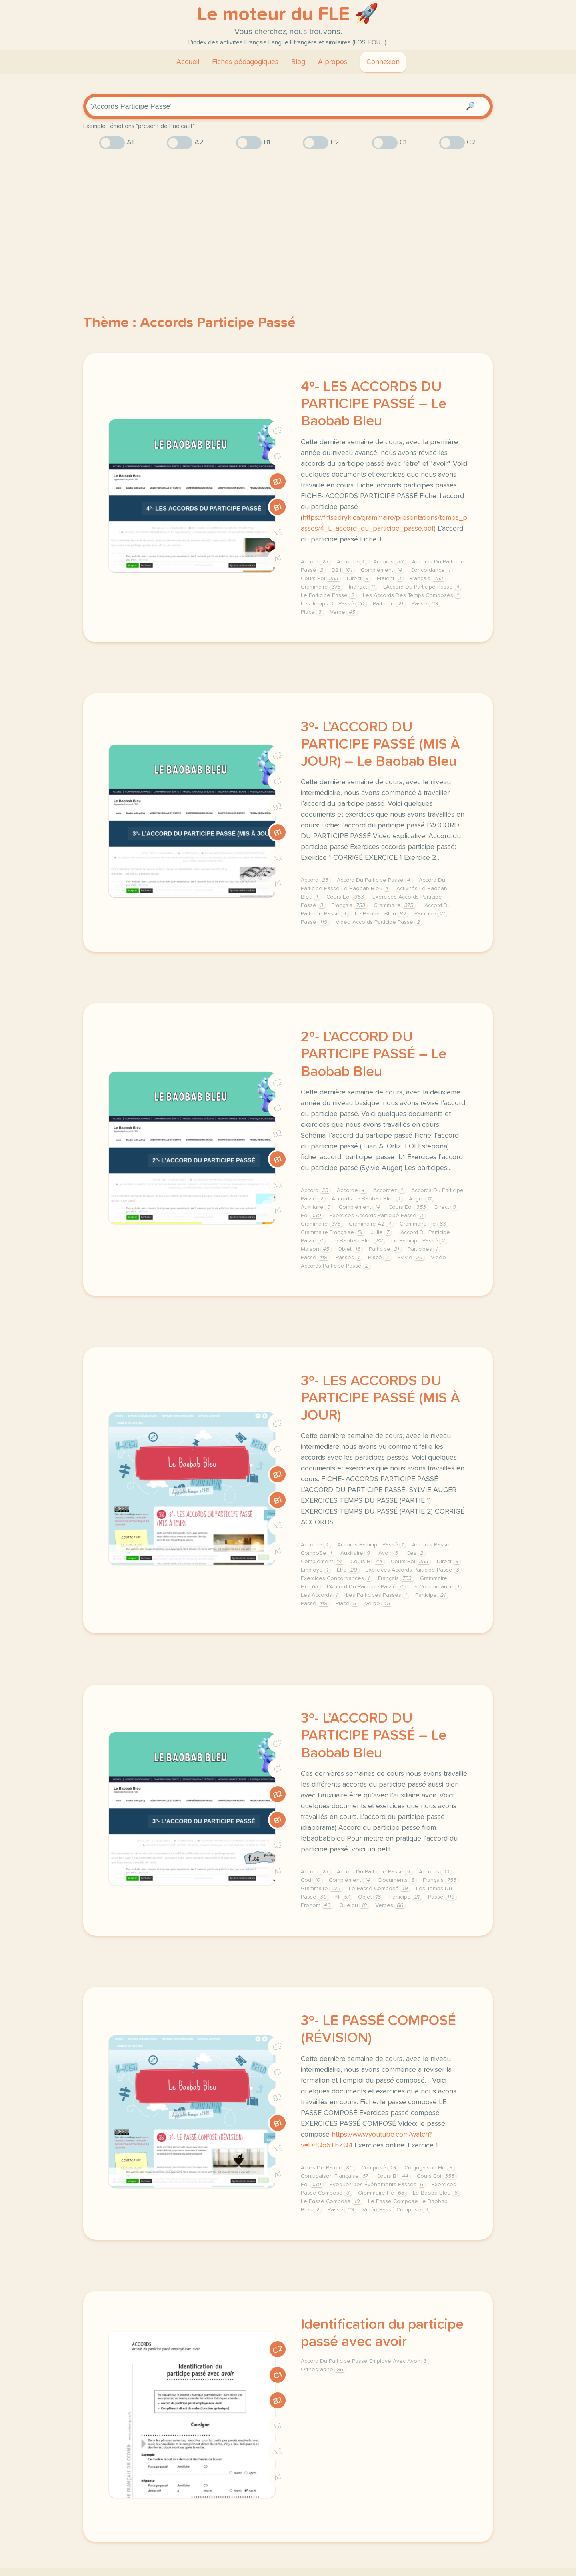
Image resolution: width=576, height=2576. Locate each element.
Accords (389, 562)
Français (427, 578)
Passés (349, 1257)
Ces (415, 1553)
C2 (278, 430)
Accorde (352, 562)
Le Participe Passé (328, 595)
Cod (311, 1880)
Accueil (187, 62)
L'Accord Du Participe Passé (422, 587)
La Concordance (436, 1587)
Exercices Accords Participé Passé (377, 1215)
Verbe (343, 612)
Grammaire (321, 587)
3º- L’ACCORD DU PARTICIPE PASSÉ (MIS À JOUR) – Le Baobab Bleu (380, 744)
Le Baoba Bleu (436, 2193)
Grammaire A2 (371, 1224)
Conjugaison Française (335, 2176)
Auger (421, 1199)
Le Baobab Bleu (381, 914)
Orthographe (323, 2369)
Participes (424, 1249)
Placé (312, 612)
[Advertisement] (288, 218)
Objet (350, 1249)
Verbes (390, 1905)
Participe (389, 604)
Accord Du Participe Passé (374, 880)
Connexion (383, 62)
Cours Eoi (320, 578)
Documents (397, 1880)
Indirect (363, 587)
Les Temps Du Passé (333, 604)
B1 (278, 508)
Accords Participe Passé (371, 1545)
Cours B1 (367, 1561)
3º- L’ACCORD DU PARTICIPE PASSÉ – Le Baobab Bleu (373, 1735)
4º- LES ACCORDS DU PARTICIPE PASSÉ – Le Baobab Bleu (373, 404)
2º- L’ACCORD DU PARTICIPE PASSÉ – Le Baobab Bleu (373, 1054)
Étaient (390, 578)
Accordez (389, 1190)
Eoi (312, 1215)
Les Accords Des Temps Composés (412, 595)
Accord (315, 562)
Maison (316, 1249)
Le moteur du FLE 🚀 (288, 14)
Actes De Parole (328, 2168)
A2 (278, 533)
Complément (382, 570)
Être (348, 1570)
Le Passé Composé (379, 1888)
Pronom (317, 1905)
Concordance (431, 570)
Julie (381, 1232)
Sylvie (410, 1257)
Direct (358, 578)
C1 (277, 456)
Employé (315, 1570)
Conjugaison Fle (429, 2168)
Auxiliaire (316, 1207)
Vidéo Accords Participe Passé (379, 922)
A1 (277, 559)
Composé (379, 2168)
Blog (298, 62)
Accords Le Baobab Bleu (367, 1199)
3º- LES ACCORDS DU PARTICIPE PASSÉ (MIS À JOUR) (380, 1398)
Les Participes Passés (377, 1595)
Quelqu (354, 1905)
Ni (343, 1897)
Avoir (389, 1553)
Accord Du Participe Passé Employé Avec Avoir (365, 2361)
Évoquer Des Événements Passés (377, 2184)
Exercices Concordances (336, 1578)
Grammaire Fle (424, 1224)
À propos (332, 62)
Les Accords (320, 1595)
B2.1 (343, 570)
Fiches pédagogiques (245, 62)
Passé (426, 604)
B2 (278, 482)
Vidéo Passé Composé (396, 2210)
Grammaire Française (332, 1232)
